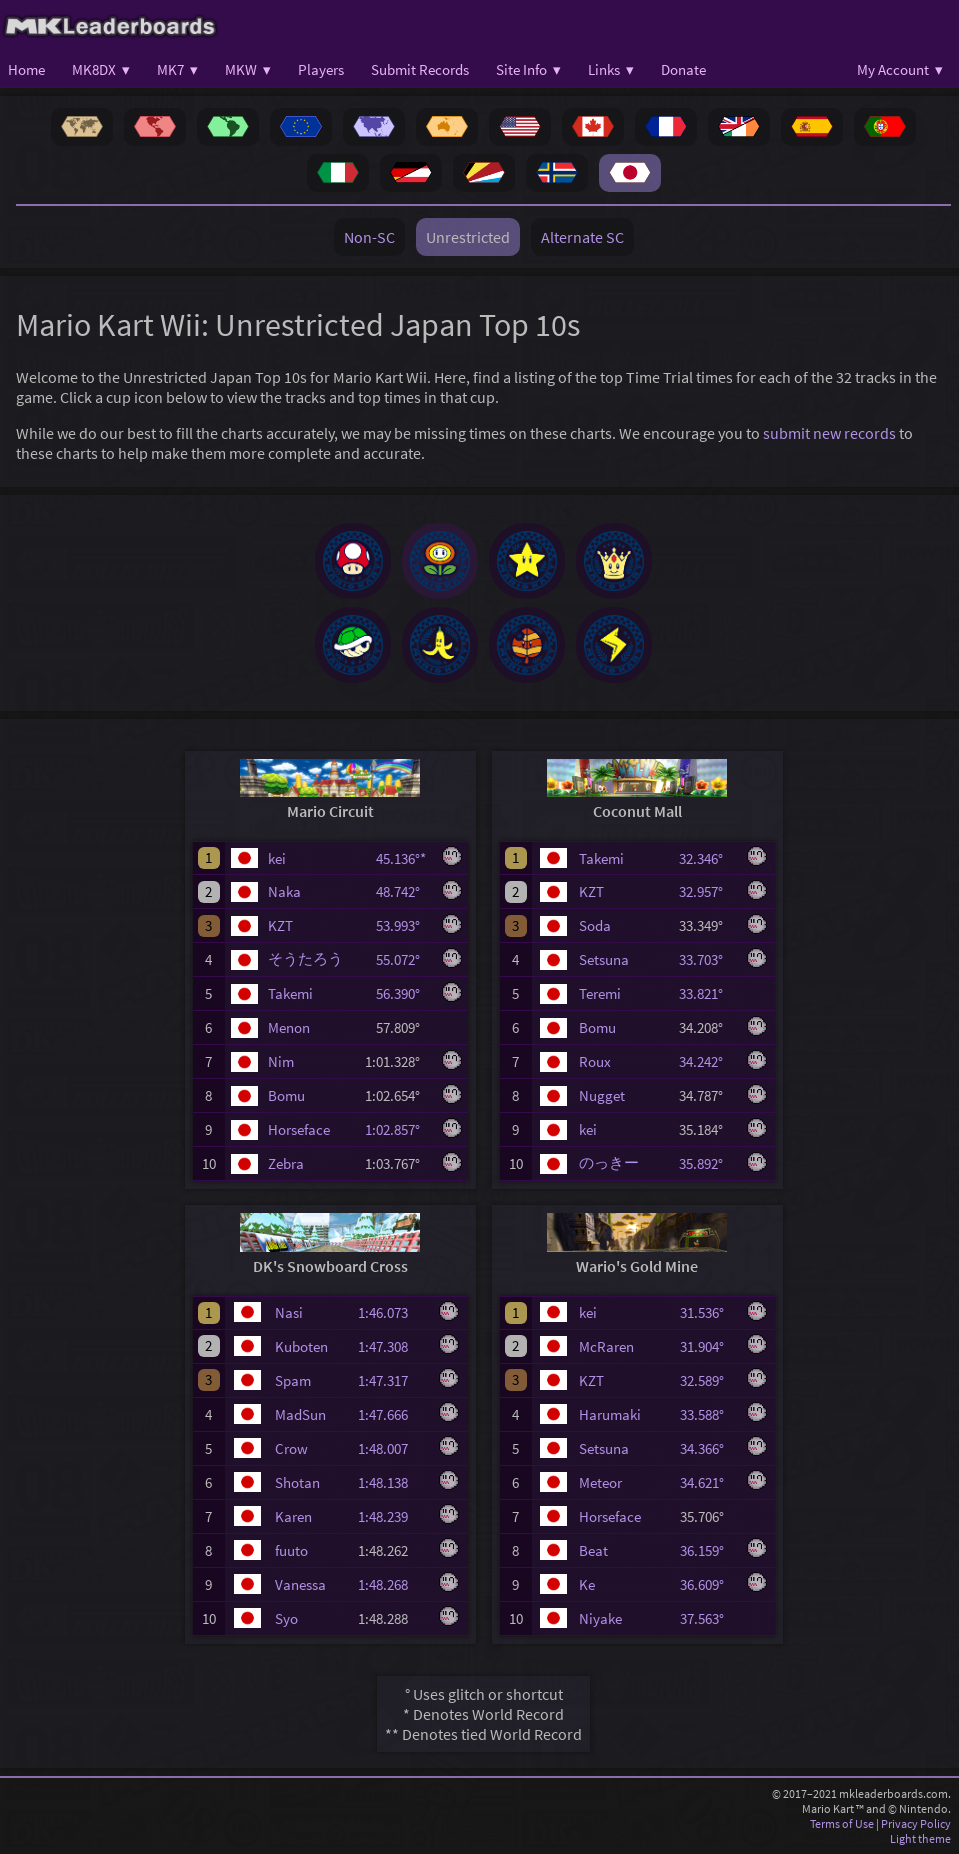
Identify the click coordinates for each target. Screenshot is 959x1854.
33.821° (707, 993)
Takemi (290, 993)
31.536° (708, 1312)
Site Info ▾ (528, 69)
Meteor (600, 1482)
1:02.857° (398, 1129)
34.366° (708, 1448)
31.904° (708, 1346)
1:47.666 (392, 1414)
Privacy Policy (916, 1823)
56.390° (404, 993)
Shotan (297, 1482)
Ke (587, 1584)
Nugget (602, 1095)
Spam (293, 1380)
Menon (289, 1027)
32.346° (707, 858)
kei (277, 858)
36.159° (708, 1550)
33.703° (707, 959)
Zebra (286, 1163)
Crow (291, 1448)
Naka (284, 891)
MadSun (300, 1414)
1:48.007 (392, 1448)
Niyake (600, 1618)
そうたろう (305, 958)
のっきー (609, 1162)
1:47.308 (392, 1346)
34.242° (707, 1061)
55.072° (404, 959)
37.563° (708, 1618)
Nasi (289, 1312)
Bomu (286, 1095)
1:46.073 (392, 1312)
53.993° (404, 925)
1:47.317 (392, 1380)
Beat (593, 1550)
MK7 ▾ (177, 69)
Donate (683, 69)
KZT (280, 925)
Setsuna (604, 959)
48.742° (404, 891)
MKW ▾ (248, 69)
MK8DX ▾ (101, 69)
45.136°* (404, 858)
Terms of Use (842, 1823)
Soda (595, 925)
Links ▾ (611, 69)
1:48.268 (392, 1584)
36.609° (708, 1584)
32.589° (708, 1380)
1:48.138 (392, 1482)
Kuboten (301, 1346)
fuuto (291, 1550)
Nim (281, 1061)
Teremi (600, 993)
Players (321, 69)
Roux (595, 1061)
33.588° (708, 1414)
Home (26, 69)
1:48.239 (392, 1516)
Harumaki (610, 1414)
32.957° (707, 891)
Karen (293, 1516)
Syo (286, 1618)
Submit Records (420, 69)
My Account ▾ (900, 69)
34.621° (708, 1482)
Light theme (920, 1838)
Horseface (299, 1129)
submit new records (829, 433)
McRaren (606, 1346)
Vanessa (300, 1584)
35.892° (707, 1163)
